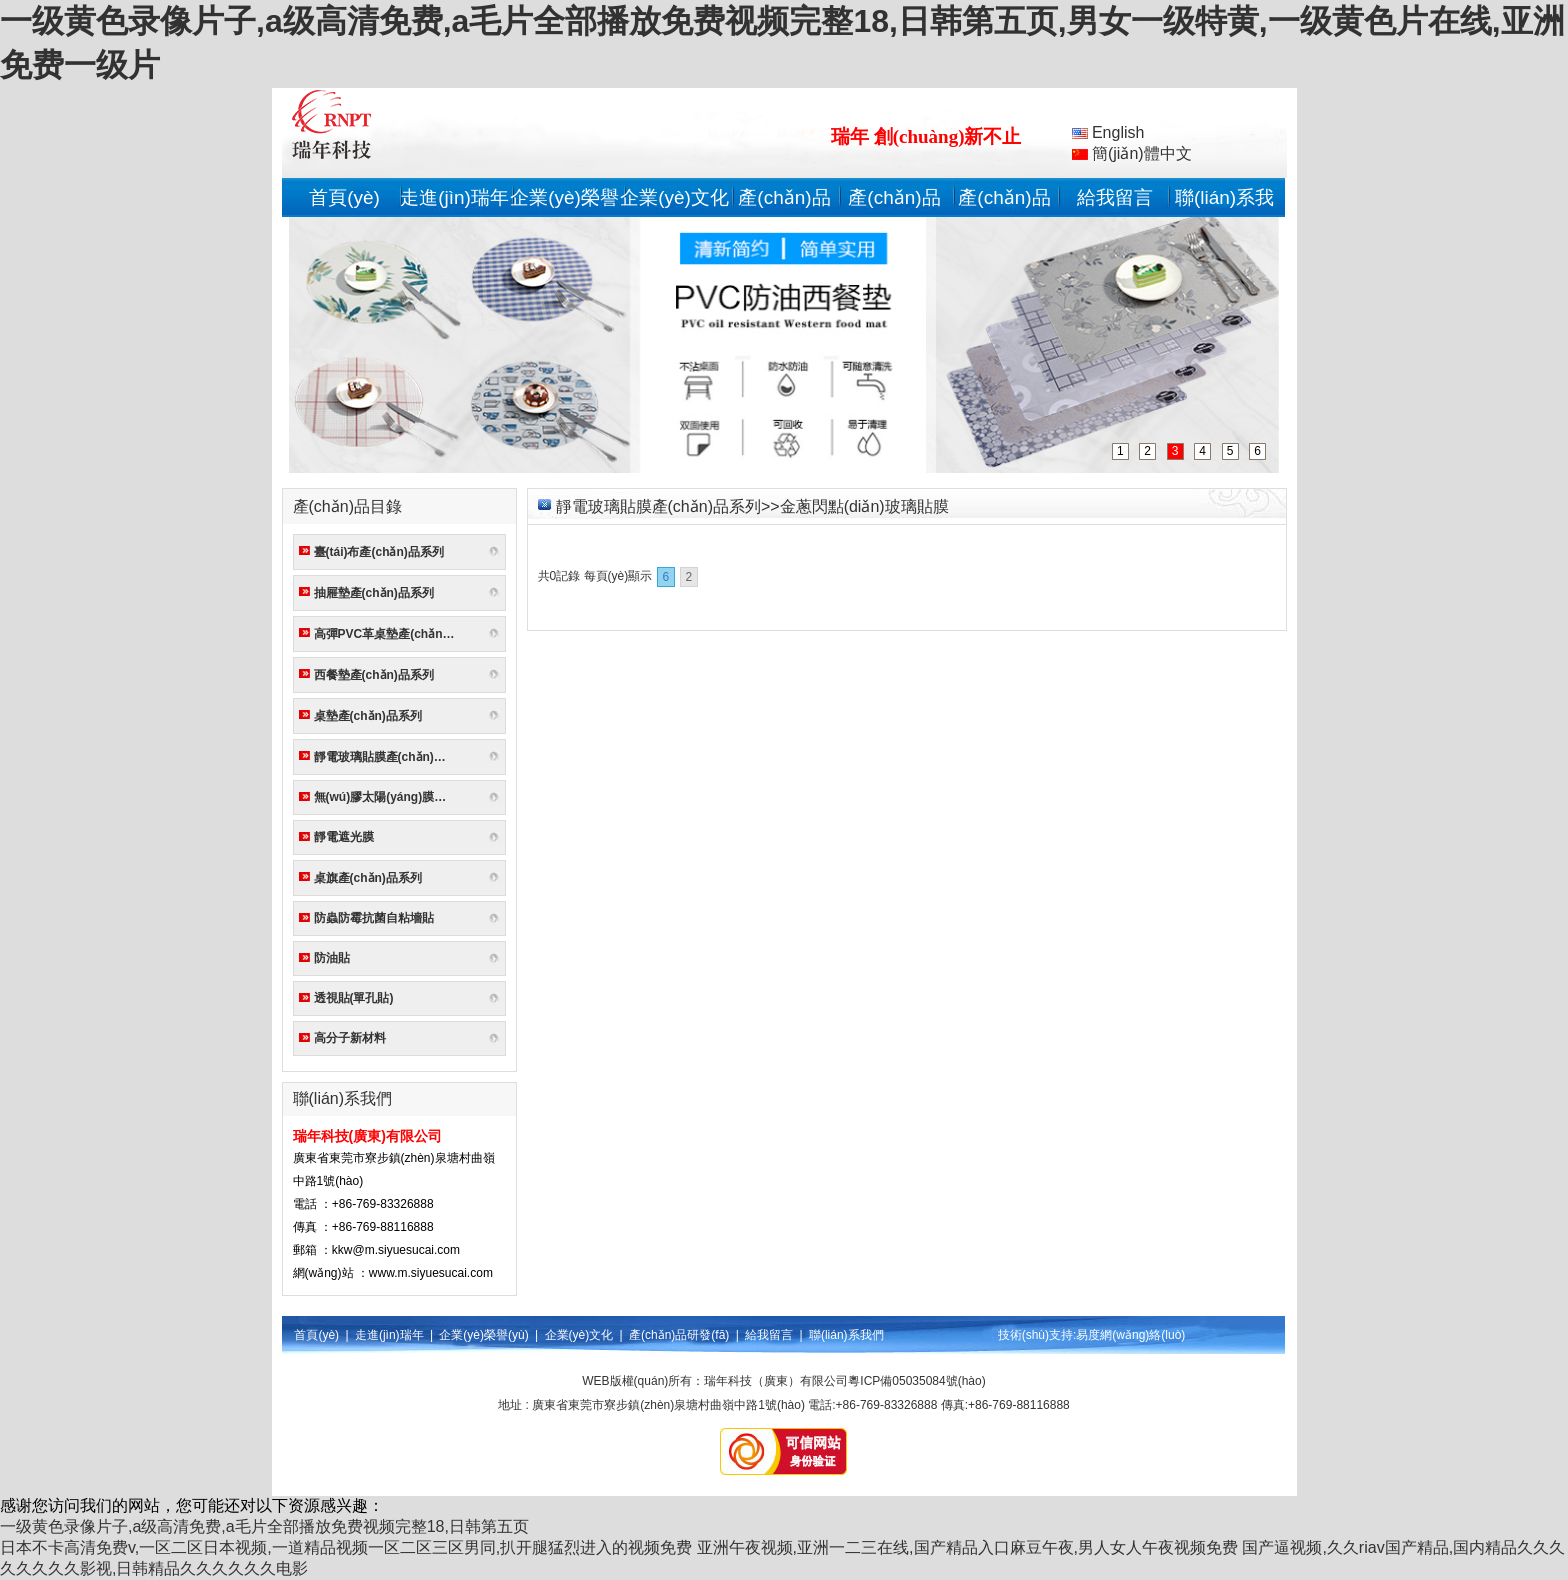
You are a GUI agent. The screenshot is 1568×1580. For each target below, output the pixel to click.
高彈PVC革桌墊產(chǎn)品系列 (388, 634)
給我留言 (1115, 197)
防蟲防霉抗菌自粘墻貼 (374, 918)
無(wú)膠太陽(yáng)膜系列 (386, 797)
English (1108, 132)
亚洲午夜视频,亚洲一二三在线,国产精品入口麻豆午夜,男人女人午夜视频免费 (967, 1547)
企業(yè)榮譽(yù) (483, 1335)
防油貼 (332, 958)
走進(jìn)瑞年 (454, 197)
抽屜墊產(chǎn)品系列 (374, 593)
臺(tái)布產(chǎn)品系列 (379, 552)
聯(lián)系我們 (846, 1335)
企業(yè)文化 (674, 197)
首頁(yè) (344, 197)
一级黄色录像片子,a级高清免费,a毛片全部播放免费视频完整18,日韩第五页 (264, 1526)
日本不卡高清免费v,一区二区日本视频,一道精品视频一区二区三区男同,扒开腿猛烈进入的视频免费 (346, 1547)
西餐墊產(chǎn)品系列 (374, 675)
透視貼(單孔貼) (354, 998)
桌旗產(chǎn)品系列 (368, 878)
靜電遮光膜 (344, 837)
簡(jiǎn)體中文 (1132, 153)
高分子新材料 (350, 1038)
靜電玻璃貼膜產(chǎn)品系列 (388, 757)
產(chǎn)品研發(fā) (679, 1335)
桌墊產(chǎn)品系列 (368, 716)
